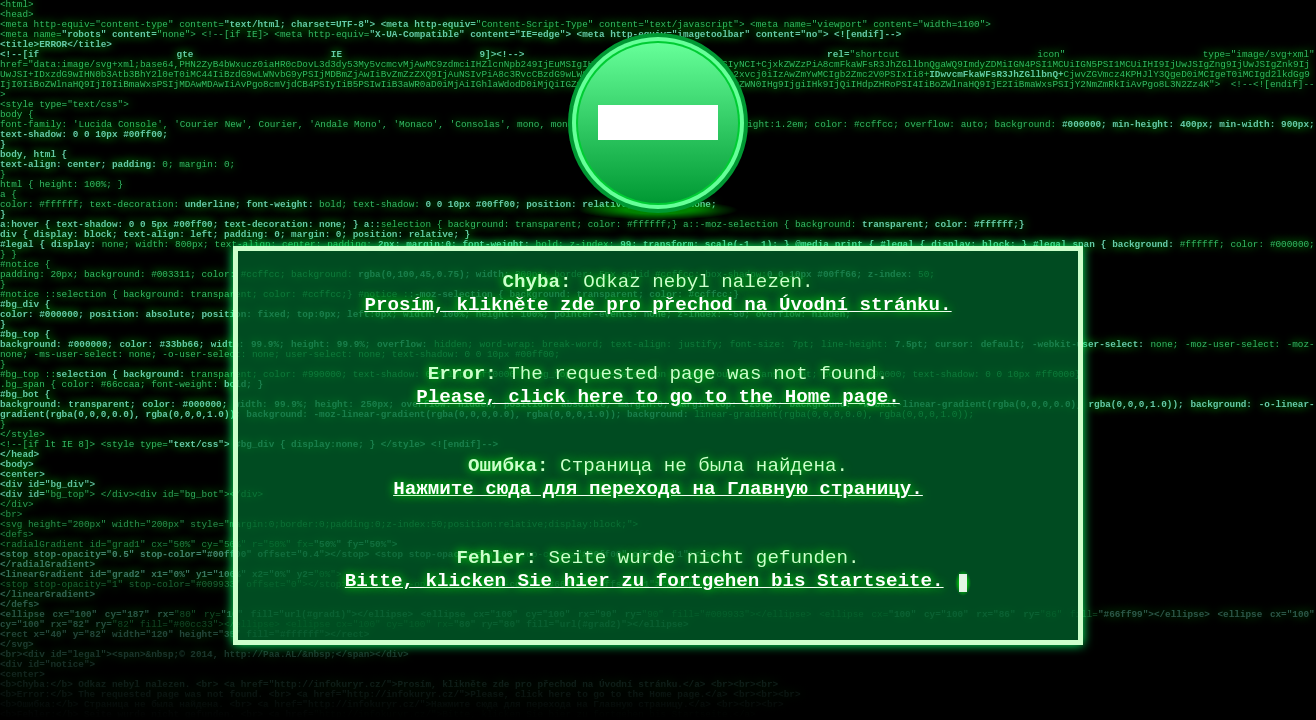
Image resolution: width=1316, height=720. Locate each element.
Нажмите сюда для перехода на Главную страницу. (658, 489)
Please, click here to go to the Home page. (658, 397)
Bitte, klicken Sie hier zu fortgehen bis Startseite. (644, 581)
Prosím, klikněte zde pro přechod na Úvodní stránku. (657, 305)
